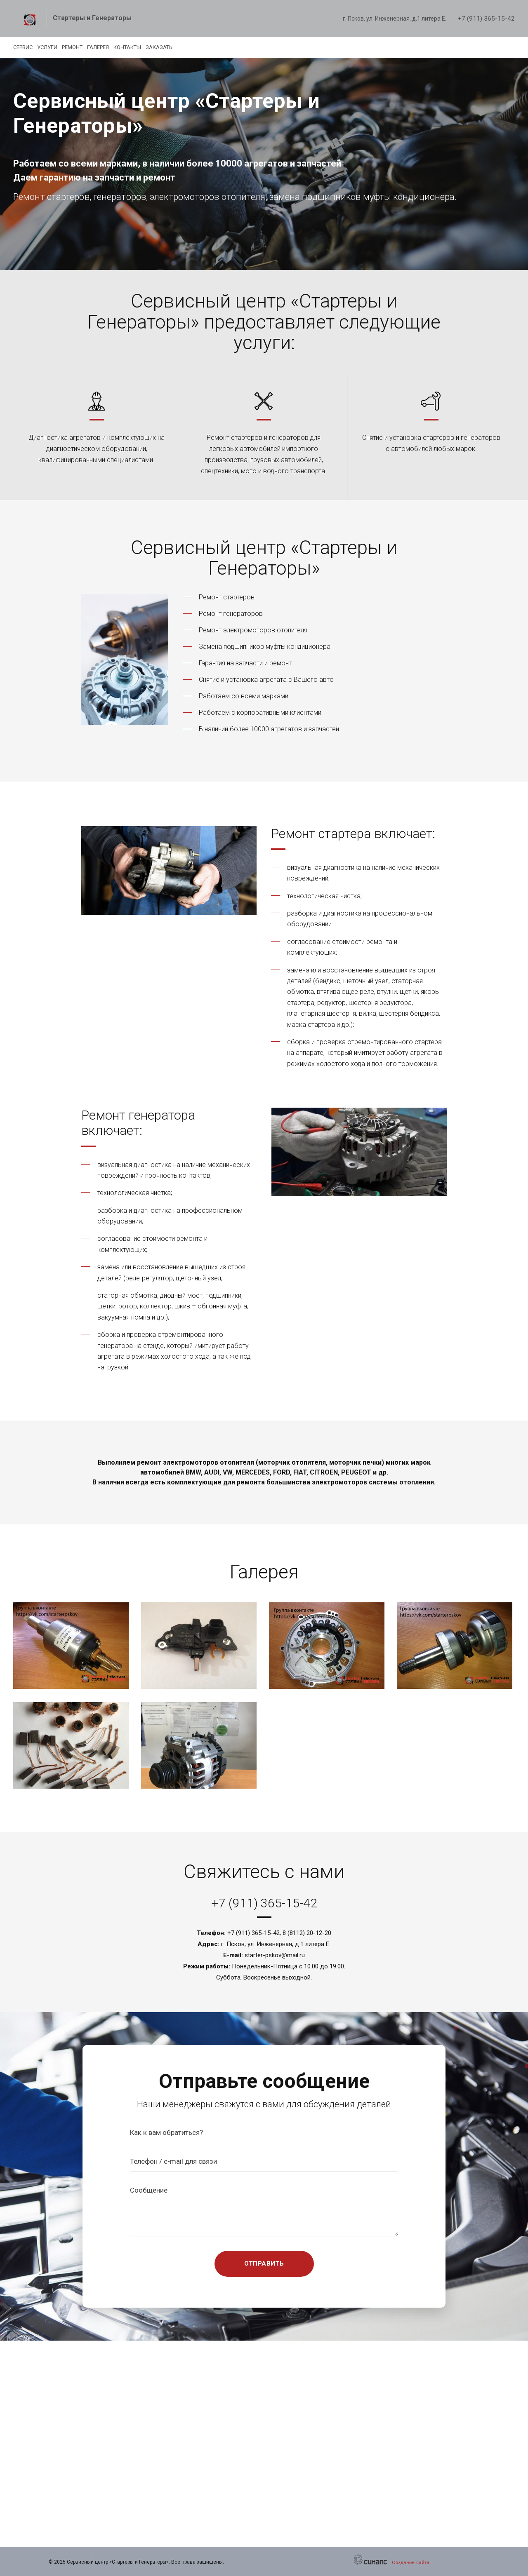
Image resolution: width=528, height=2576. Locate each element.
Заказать (208, 47)
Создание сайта (410, 2562)
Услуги (57, 47)
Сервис (23, 47)
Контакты (167, 47)
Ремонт (92, 47)
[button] (72, 1645)
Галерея (128, 47)
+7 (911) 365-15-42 (486, 18)
